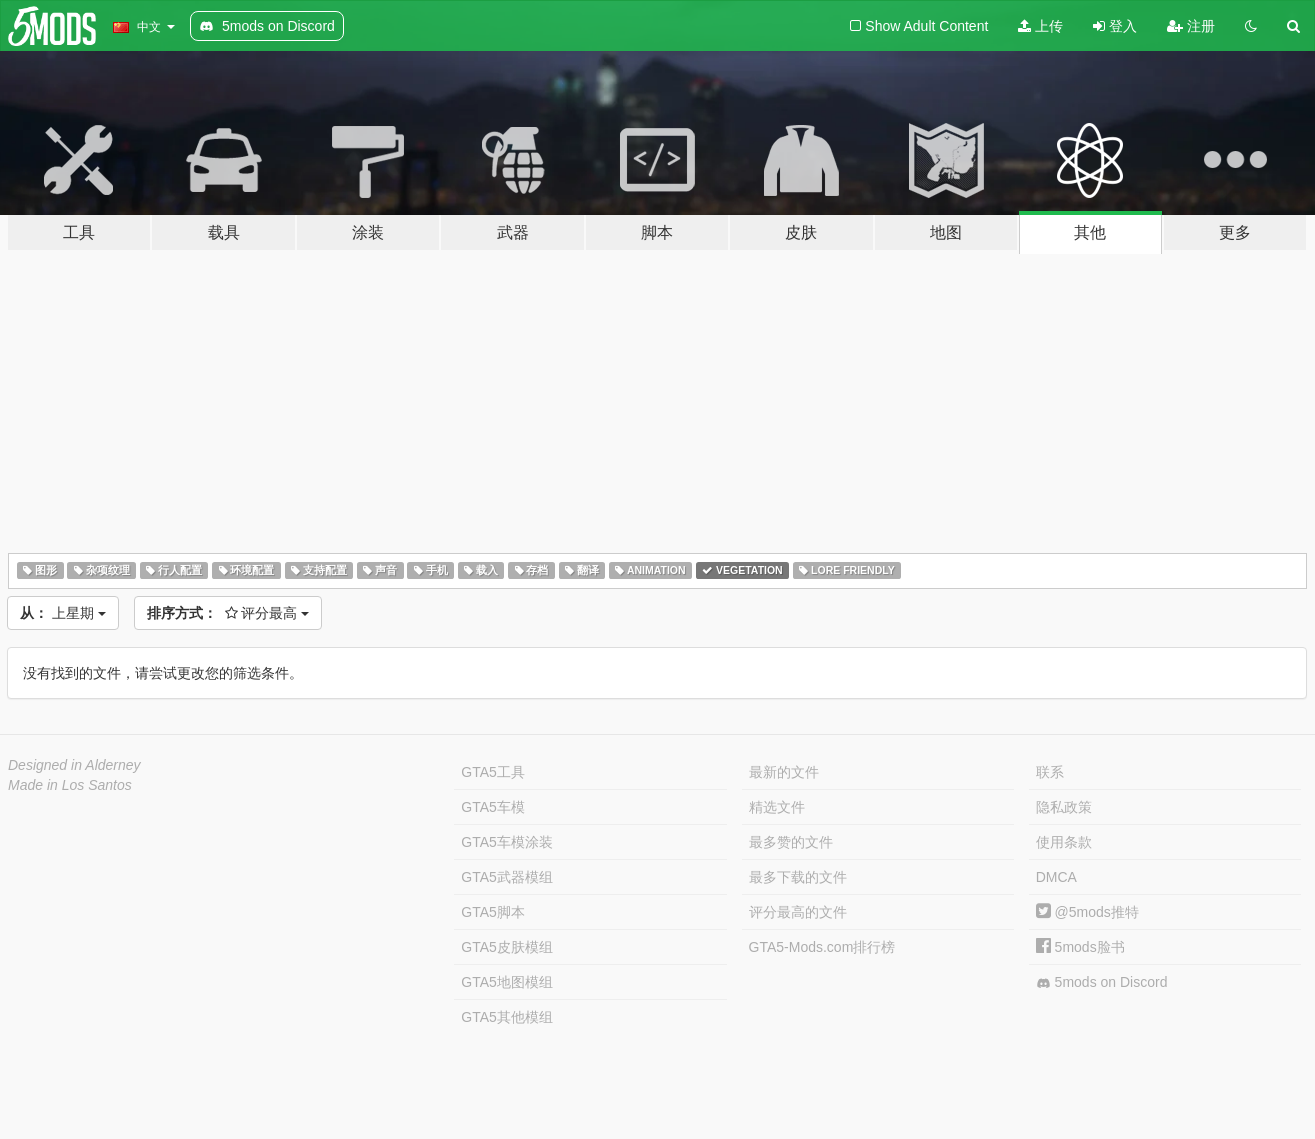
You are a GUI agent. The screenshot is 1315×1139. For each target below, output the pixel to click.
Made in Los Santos (70, 785)
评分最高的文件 (798, 912)
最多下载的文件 (798, 877)
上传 (1040, 26)
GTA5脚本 (493, 912)
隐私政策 (1064, 807)
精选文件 (777, 807)
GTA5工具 (493, 772)
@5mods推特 (1087, 912)
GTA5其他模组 (507, 1017)
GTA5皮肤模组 (507, 947)
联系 (1050, 772)
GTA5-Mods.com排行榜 (822, 947)
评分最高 (228, 613)
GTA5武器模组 (507, 877)
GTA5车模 (493, 807)
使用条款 (1064, 842)
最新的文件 (784, 772)
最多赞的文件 (791, 842)
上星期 (63, 613)
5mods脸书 (1080, 947)
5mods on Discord (1102, 982)
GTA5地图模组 (507, 982)
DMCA (1056, 877)
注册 (1191, 26)
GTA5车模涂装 (507, 842)
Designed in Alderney (74, 765)
